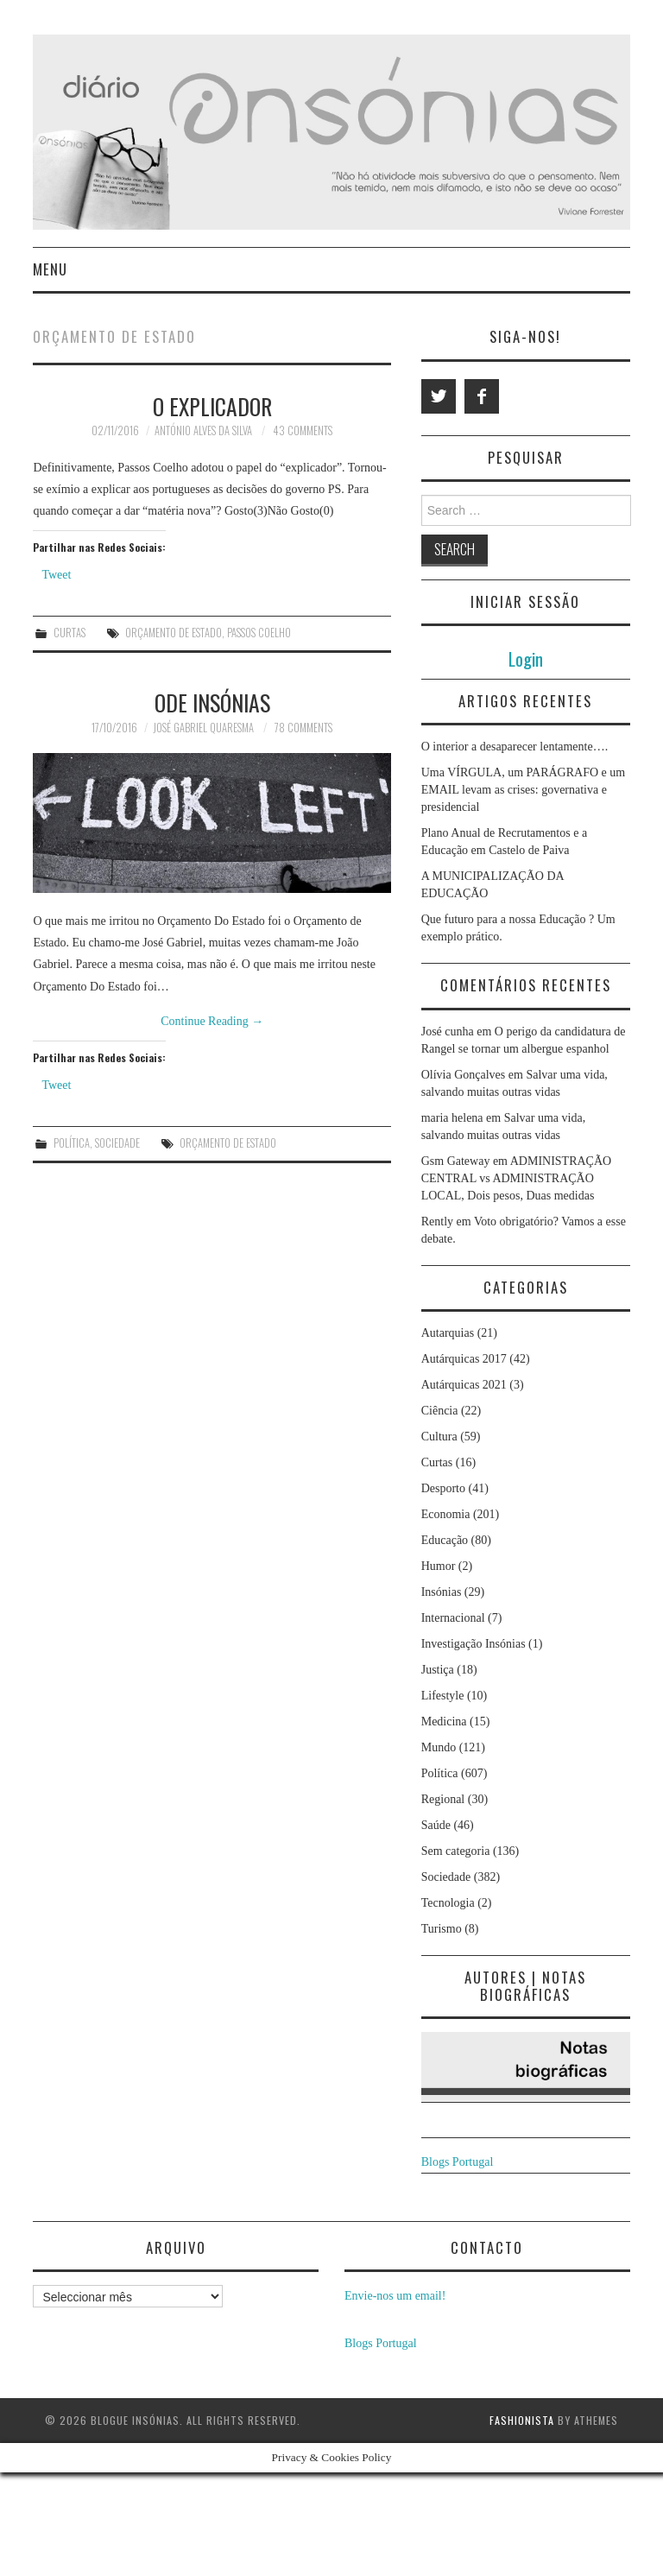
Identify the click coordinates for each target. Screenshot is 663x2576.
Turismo (441, 1928)
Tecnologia (448, 1902)
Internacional (453, 1617)
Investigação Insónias (473, 1643)
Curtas (69, 632)
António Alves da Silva (203, 430)
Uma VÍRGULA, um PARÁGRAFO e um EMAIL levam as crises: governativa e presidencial (523, 789)
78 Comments (303, 727)
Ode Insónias (212, 702)
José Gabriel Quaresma (203, 727)
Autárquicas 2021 (464, 1384)
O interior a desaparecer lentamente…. (515, 746)
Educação (444, 1540)
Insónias (441, 1591)
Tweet (56, 574)
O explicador (212, 405)
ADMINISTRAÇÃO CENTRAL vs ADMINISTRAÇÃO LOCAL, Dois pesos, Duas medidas (516, 1178)
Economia (445, 1514)
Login (525, 658)
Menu (50, 269)
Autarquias (447, 1332)
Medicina (444, 1721)
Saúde (436, 1825)
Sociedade (117, 1143)
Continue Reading (212, 1021)
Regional (443, 1799)
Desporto (443, 1488)
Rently (437, 1221)
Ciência (439, 1410)
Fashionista (521, 2420)
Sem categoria (455, 1851)
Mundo (438, 1747)
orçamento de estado (173, 632)
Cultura (439, 1436)
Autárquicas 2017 (464, 1358)
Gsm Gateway (455, 1161)
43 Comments (302, 430)
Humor (438, 1566)
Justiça (437, 1669)
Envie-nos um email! (394, 2295)
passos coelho (259, 632)
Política (72, 1143)
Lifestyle (442, 1695)
